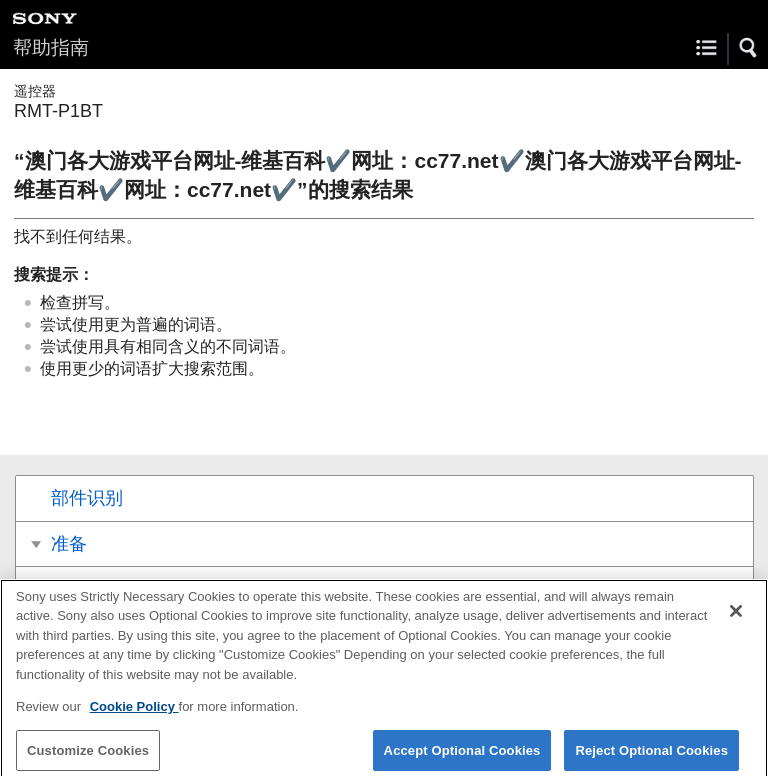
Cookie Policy (134, 714)
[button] (749, 48)
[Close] (736, 618)
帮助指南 (51, 47)
